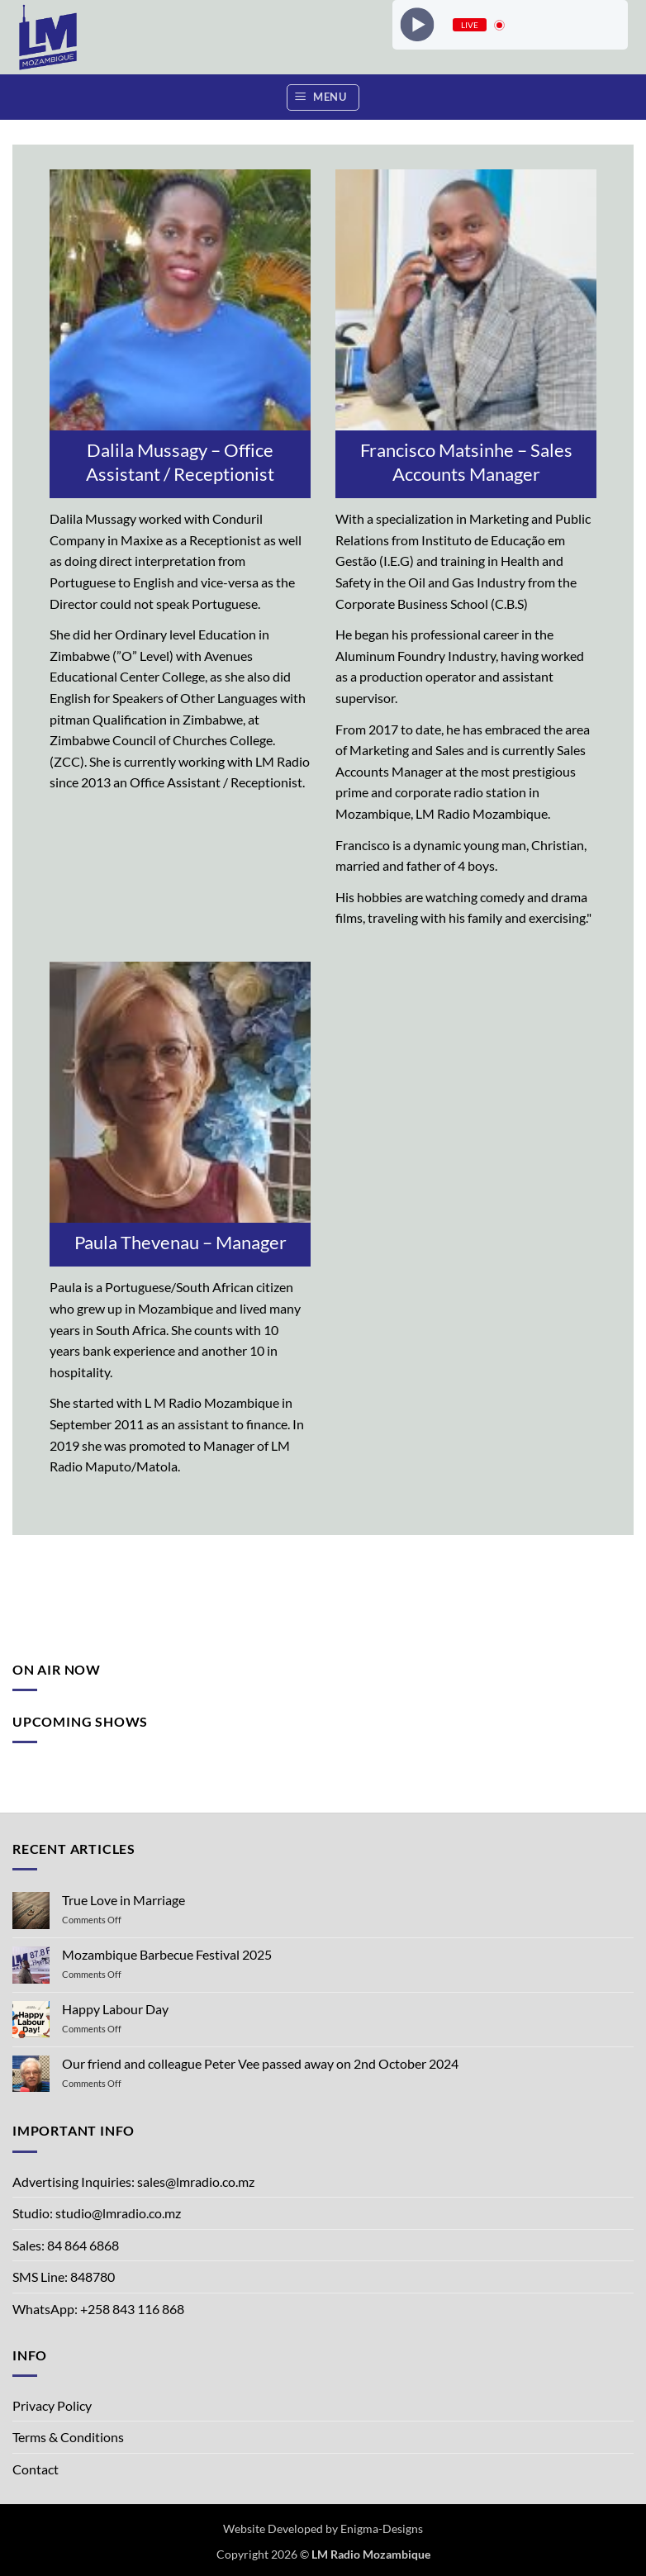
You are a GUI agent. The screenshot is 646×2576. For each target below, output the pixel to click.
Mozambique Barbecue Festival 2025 (167, 1954)
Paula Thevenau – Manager (180, 1242)
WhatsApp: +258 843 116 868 (98, 2309)
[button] (323, 97)
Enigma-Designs (381, 2528)
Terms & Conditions (68, 2437)
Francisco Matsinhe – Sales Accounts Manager (466, 462)
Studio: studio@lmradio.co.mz (96, 2213)
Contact (35, 2469)
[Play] (417, 25)
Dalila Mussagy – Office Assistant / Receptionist (180, 462)
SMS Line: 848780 (63, 2276)
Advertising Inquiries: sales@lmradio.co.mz (133, 2181)
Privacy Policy (52, 2405)
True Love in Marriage (123, 1900)
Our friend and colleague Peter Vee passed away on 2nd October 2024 (260, 2063)
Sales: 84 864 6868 (65, 2245)
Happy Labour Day (115, 2009)
